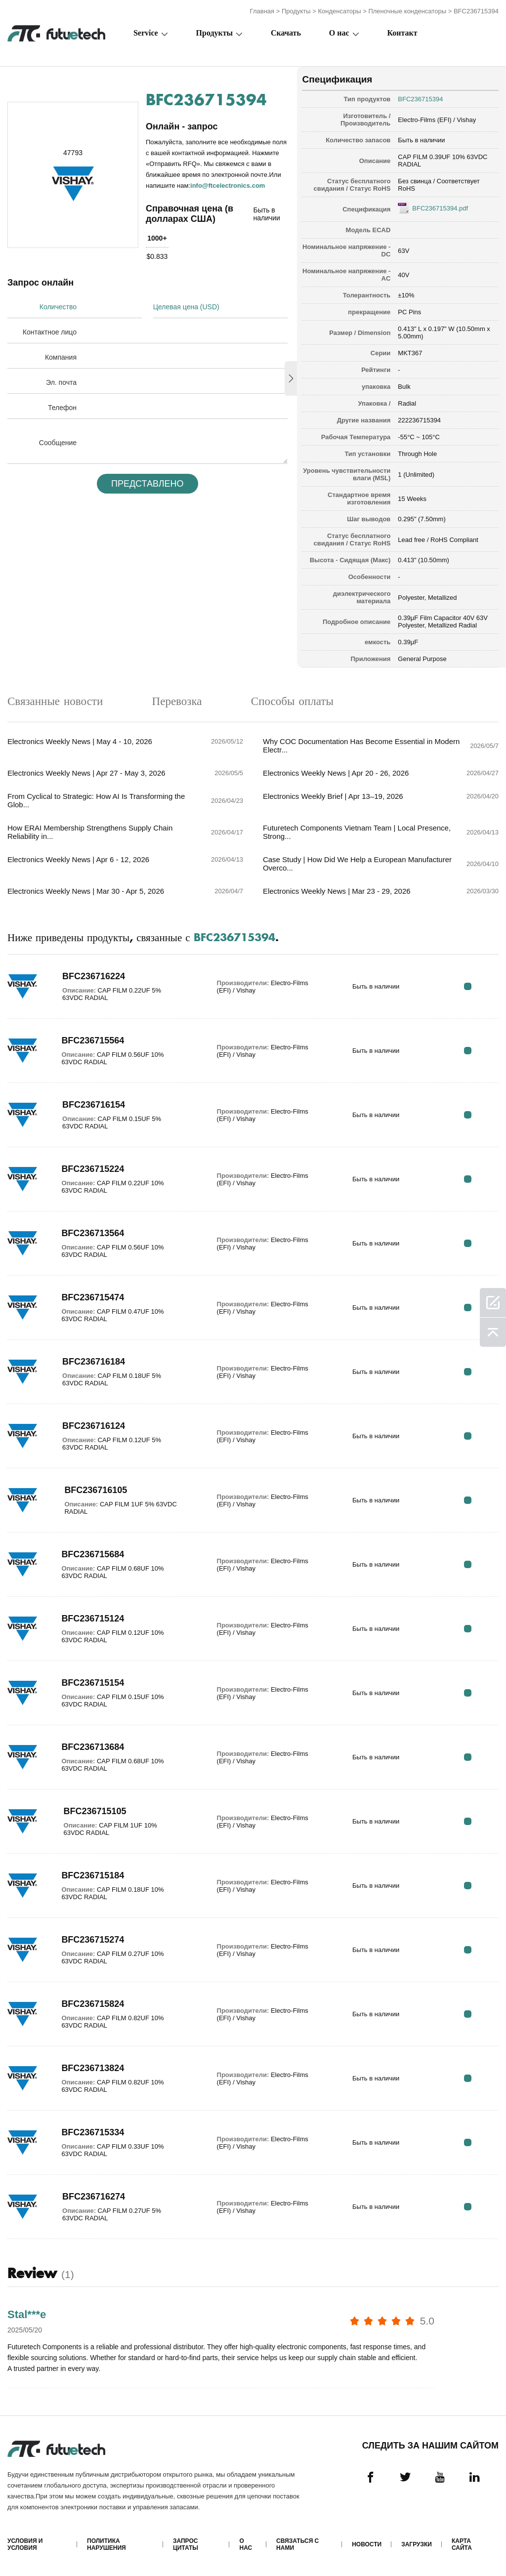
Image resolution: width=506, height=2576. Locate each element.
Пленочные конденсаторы (407, 11)
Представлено (147, 484)
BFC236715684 (92, 1554)
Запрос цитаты (185, 2544)
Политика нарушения (106, 2544)
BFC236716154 (93, 1105)
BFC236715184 (92, 1875)
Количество (58, 307)
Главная (262, 11)
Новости (366, 2544)
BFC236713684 (92, 1747)
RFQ (467, 986)
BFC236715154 (92, 1683)
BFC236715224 (92, 1169)
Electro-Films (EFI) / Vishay (437, 120)
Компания (61, 357)
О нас (339, 33)
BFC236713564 (92, 1233)
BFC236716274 (93, 2197)
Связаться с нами (297, 2544)
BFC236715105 (95, 1811)
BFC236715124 (92, 1618)
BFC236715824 (92, 2004)
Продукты (296, 11)
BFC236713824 (92, 2068)
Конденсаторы (339, 11)
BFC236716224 (93, 976)
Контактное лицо (50, 332)
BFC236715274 (92, 1940)
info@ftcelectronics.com (227, 185)
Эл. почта (61, 382)
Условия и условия (24, 2544)
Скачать (286, 33)
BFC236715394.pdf (440, 208)
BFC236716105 (95, 1490)
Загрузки (416, 2544)
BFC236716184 (93, 1362)
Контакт (402, 33)
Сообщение (58, 443)
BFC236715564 (92, 1040)
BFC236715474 (92, 1297)
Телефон (62, 408)
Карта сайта (462, 2544)
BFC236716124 (93, 1426)
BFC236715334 (92, 2132)
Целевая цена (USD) (186, 307)
